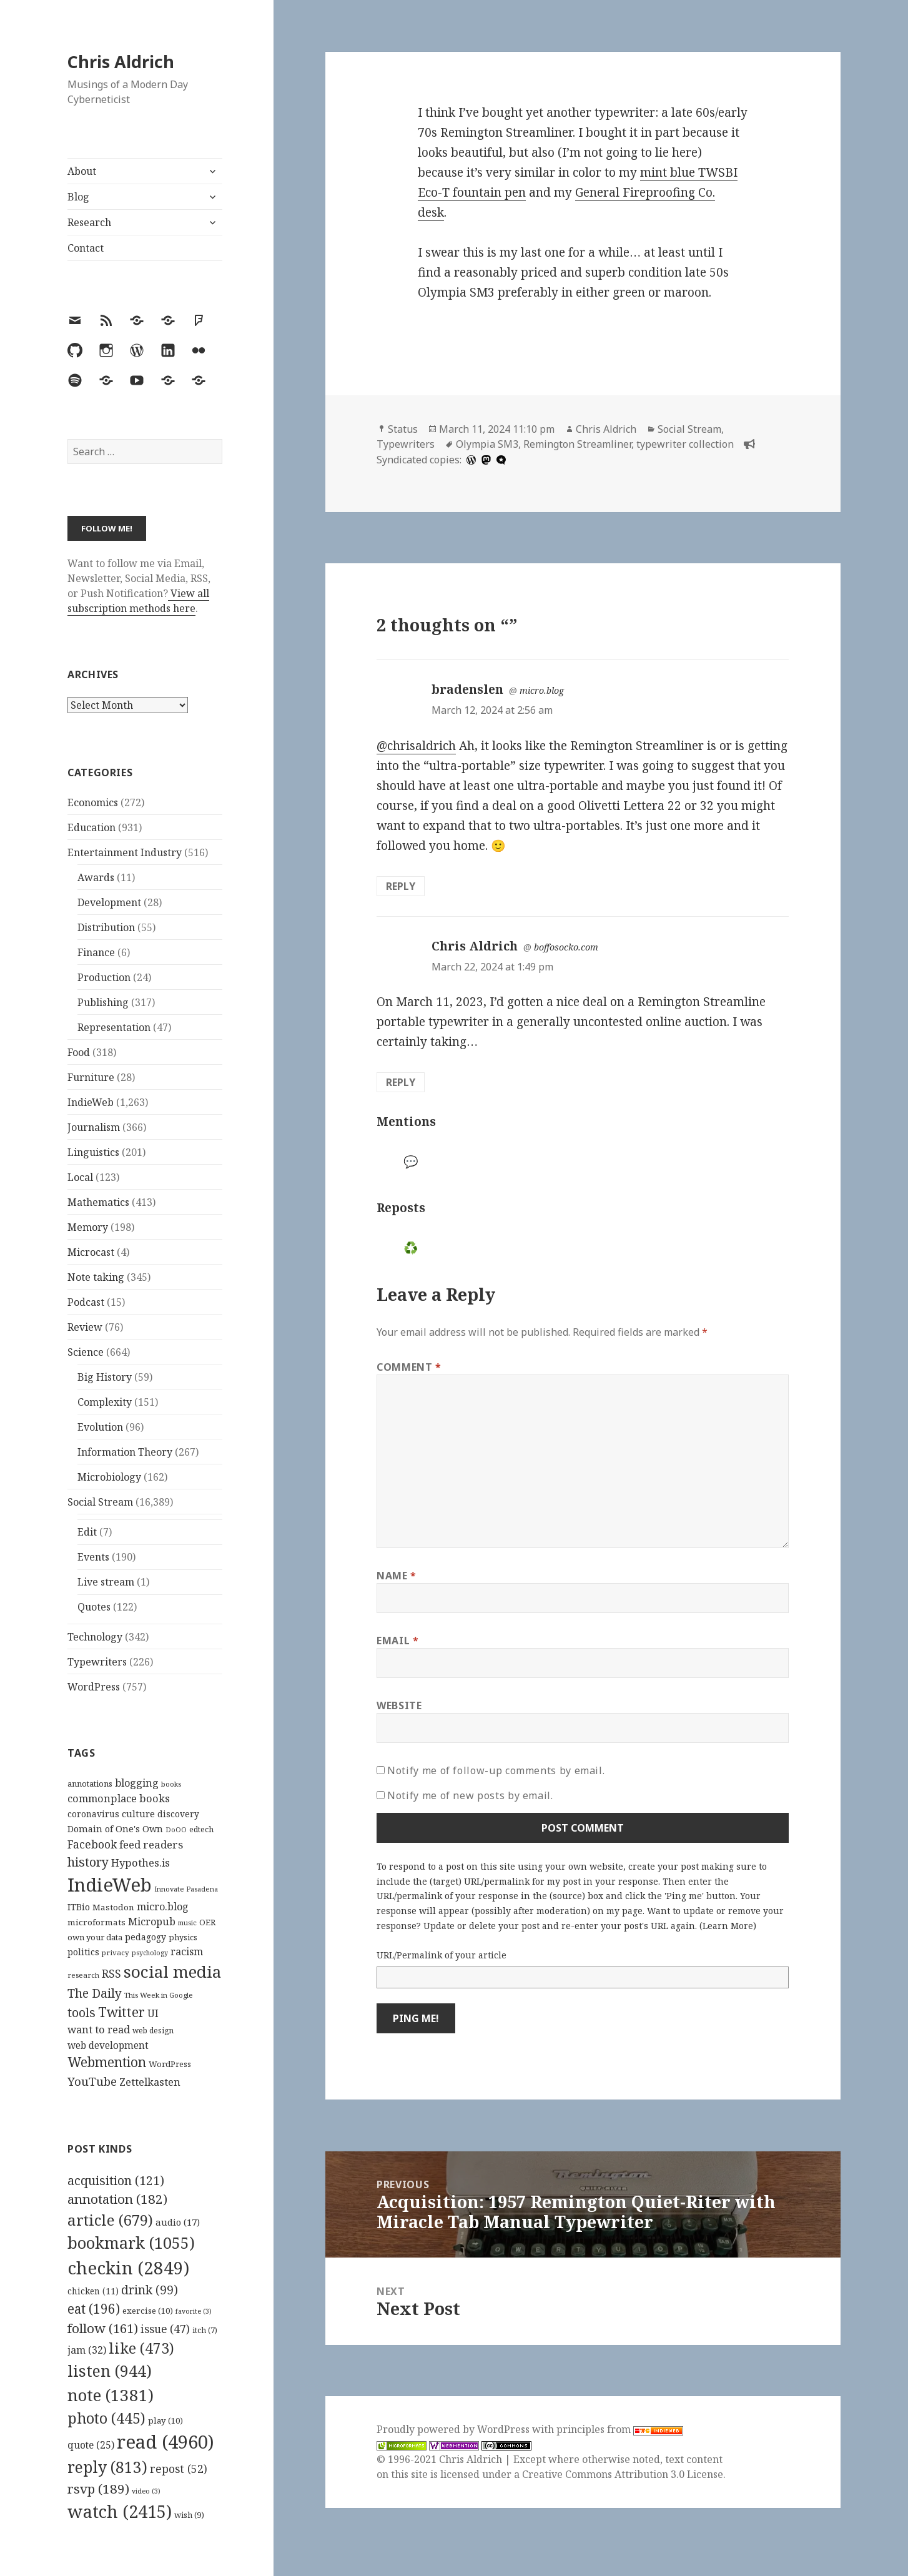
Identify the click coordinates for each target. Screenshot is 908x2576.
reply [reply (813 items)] (107, 2467)
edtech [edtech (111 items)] (201, 1829)
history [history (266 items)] (88, 1861)
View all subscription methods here (138, 600)
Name (397, 1575)
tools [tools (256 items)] (81, 2012)
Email (397, 1640)
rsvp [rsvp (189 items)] (98, 2488)
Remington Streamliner (577, 444)
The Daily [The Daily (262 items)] (94, 1993)
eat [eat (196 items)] (93, 2308)
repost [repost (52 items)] (178, 2468)
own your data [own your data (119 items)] (94, 1937)
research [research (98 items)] (83, 1975)
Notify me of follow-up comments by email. (496, 1770)
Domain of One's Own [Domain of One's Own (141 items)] (115, 1829)
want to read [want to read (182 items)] (98, 2029)
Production (104, 977)
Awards (95, 877)
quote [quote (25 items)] (90, 2445)
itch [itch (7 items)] (204, 2330)
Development (109, 902)
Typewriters (97, 1662)
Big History (104, 1377)
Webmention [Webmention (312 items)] (106, 2062)
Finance (96, 952)
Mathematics (98, 1202)
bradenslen (467, 689)
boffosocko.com (566, 947)
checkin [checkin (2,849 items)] (128, 2267)
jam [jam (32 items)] (86, 2350)
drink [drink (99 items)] (149, 2290)
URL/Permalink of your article (441, 1955)
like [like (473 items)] (141, 2348)
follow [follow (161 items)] (102, 2328)
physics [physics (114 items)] (183, 1937)
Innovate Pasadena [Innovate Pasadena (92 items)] (186, 1888)
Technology (94, 1637)
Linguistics (93, 1152)
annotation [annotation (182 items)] (117, 2199)
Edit (87, 1532)
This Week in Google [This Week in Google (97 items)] (158, 1995)
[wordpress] (469, 460)
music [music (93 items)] (187, 1922)
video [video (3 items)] (146, 2491)
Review (84, 1327)
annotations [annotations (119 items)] (89, 1783)
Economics (92, 802)
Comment (409, 1367)
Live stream (105, 1582)
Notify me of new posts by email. (470, 1795)
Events (93, 1557)
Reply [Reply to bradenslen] (400, 886)
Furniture (90, 1077)
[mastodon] (484, 460)
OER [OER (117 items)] (207, 1922)
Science (85, 1352)
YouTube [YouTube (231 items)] (92, 2081)
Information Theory (124, 1452)
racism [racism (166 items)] (186, 1951)
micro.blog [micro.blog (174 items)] (163, 1906)
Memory (87, 1227)
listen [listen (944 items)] (109, 2370)
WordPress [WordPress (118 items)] (170, 2064)
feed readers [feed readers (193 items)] (151, 1844)
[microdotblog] (499, 460)
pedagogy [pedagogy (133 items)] (145, 1937)
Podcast (85, 1302)
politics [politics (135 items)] (83, 1952)
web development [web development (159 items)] (108, 2045)
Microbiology (109, 1477)
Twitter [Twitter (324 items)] (121, 2012)
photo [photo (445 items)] (106, 2418)
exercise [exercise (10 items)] (147, 2310)
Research (89, 222)
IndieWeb (90, 1102)
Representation (114, 1027)
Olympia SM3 (487, 444)
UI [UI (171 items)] (153, 2013)
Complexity (104, 1402)
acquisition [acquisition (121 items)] (115, 2180)
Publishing (103, 1002)
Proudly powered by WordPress (454, 2429)
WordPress (93, 1687)
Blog (78, 197)
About (81, 171)
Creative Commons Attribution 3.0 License (622, 2474)
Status (403, 429)
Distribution (106, 927)
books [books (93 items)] (171, 1784)
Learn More (728, 1926)
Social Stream (100, 1502)
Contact (85, 248)
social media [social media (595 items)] (172, 1971)
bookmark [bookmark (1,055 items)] (131, 2242)
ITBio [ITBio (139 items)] (78, 1907)
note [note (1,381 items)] (110, 2395)
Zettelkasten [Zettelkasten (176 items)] (149, 2082)
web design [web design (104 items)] (153, 2030)
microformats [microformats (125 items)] (96, 1922)
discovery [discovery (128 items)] (178, 1814)
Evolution (100, 1427)
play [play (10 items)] (165, 2420)
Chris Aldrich (120, 61)
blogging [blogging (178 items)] (137, 1783)
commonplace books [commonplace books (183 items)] (118, 1798)
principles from (619, 2429)
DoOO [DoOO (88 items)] (176, 1829)
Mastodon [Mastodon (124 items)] (113, 1907)
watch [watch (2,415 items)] (119, 2511)
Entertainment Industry (124, 852)
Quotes (94, 1607)
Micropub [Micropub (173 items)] (151, 1921)
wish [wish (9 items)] (189, 2514)
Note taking (95, 1277)
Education (91, 827)
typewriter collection (685, 444)
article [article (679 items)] (110, 2219)
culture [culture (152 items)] (138, 1813)
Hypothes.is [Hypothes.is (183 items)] (140, 1862)
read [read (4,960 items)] (165, 2441)
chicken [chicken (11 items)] (93, 2291)
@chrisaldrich (416, 746)
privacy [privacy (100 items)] (115, 1952)
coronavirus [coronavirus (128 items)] (93, 1814)
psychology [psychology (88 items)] (150, 1952)
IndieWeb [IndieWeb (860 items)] (109, 1884)
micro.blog (542, 690)
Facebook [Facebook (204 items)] (92, 1844)
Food (78, 1052)
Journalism (93, 1127)
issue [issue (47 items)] (165, 2329)
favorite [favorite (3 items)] (193, 2311)
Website (399, 1705)
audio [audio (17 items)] (177, 2222)
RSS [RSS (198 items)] (111, 1974)
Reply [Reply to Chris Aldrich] (400, 1082)
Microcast (90, 1252)
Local (80, 1177)
